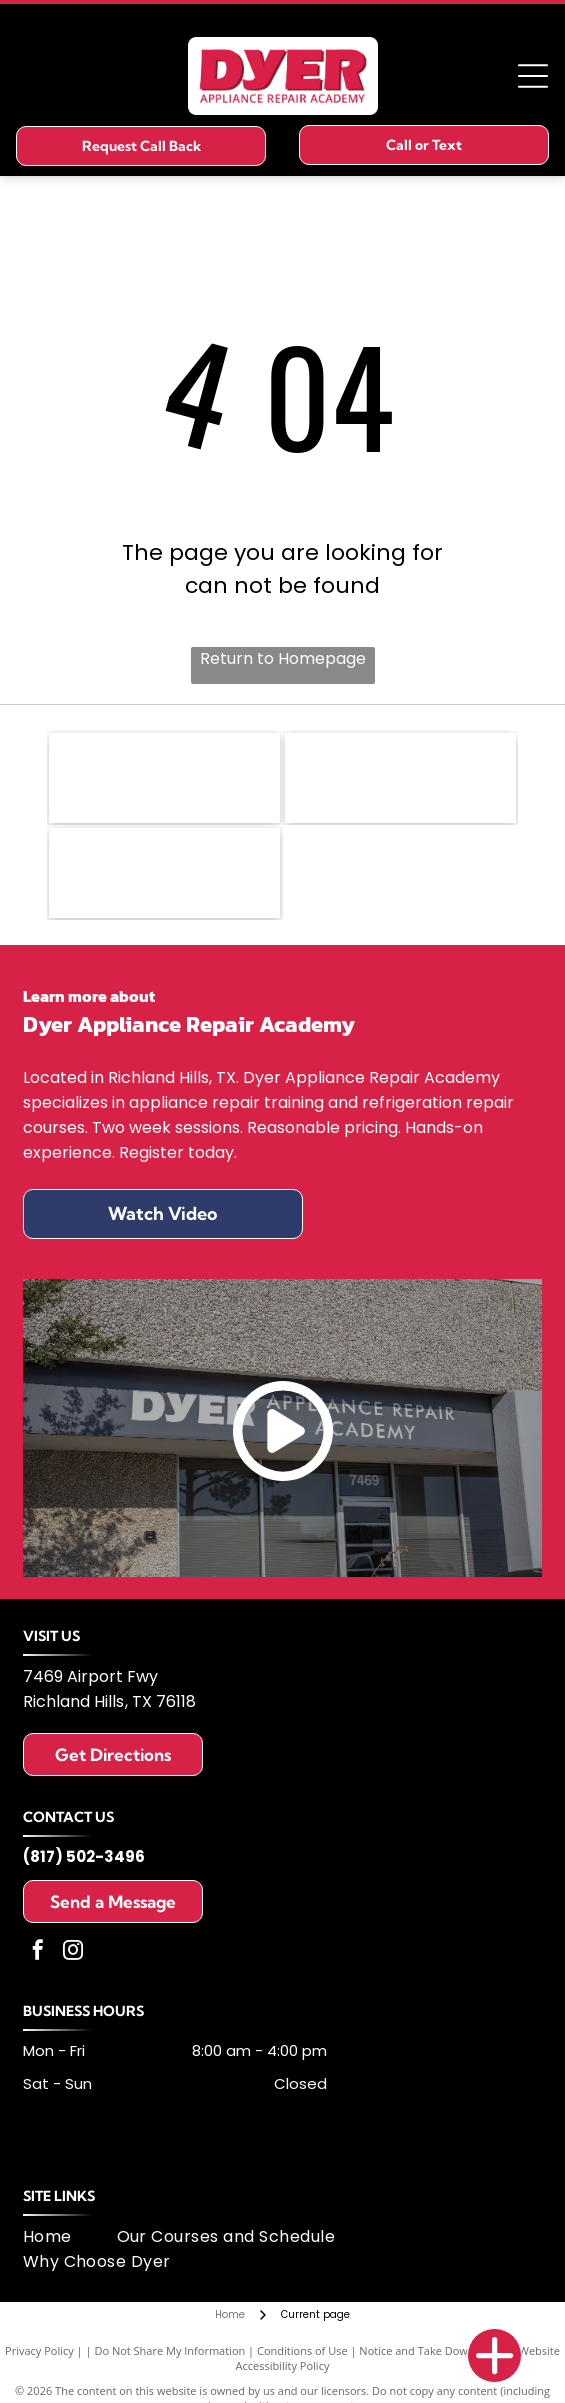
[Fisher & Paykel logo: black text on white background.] (164, 778)
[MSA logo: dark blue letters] (164, 873)
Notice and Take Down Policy (433, 2350)
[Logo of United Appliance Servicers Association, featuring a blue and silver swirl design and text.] (400, 778)
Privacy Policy (39, 2350)
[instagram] (73, 1952)
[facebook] (38, 1952)
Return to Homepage (283, 658)
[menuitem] (70, 2236)
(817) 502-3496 (84, 1856)
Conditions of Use (302, 2350)
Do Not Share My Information (169, 2350)
